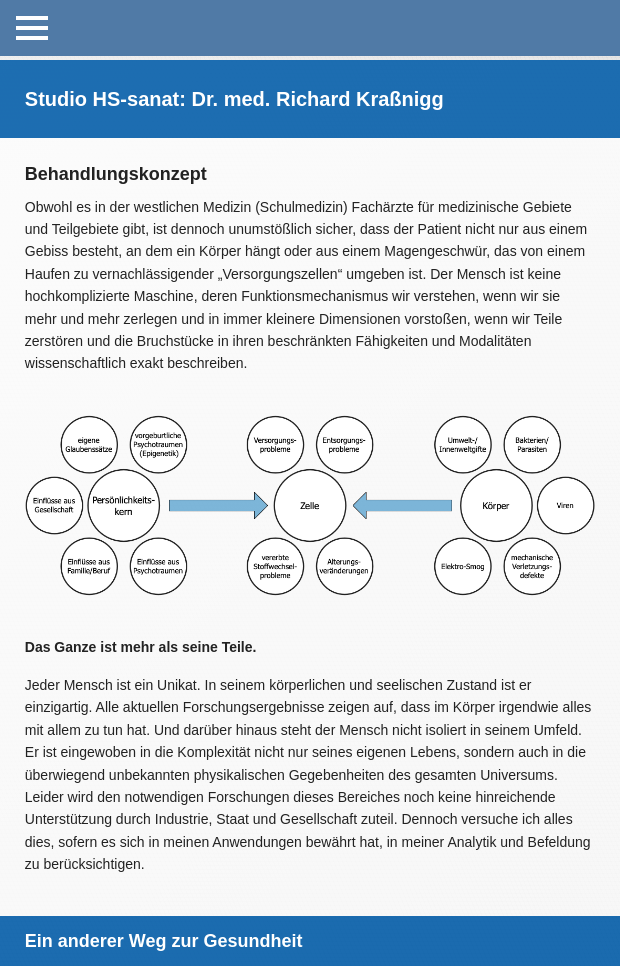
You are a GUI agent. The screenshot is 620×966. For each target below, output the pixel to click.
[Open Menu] (32, 28)
